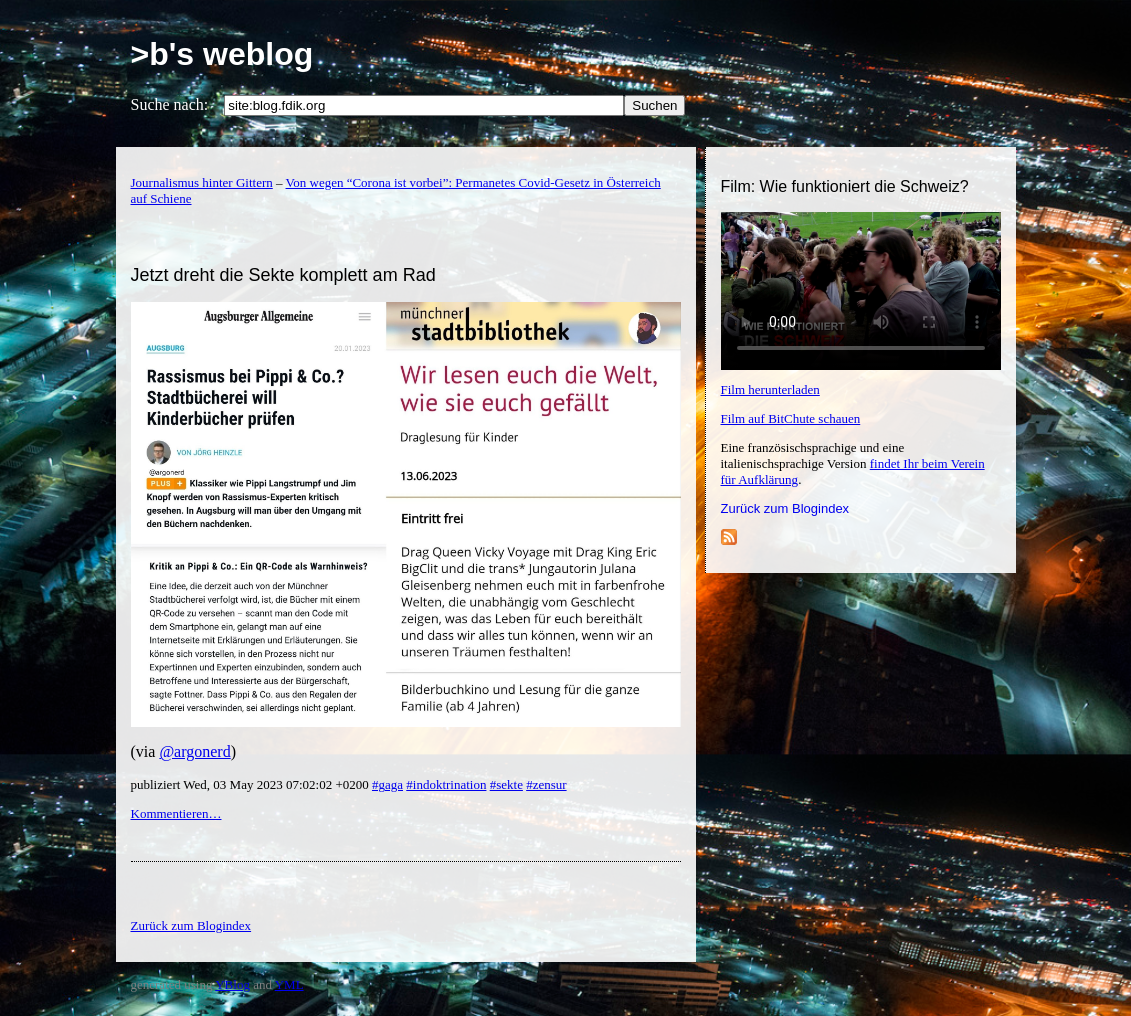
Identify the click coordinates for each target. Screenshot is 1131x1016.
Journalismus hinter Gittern (202, 182)
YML (289, 984)
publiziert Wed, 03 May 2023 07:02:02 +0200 (251, 784)
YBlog (232, 984)
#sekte (506, 784)
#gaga (387, 784)
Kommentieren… (176, 813)
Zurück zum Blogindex (785, 508)
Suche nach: (170, 104)
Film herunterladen (770, 389)
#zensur (546, 784)
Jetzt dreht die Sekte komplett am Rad (283, 275)
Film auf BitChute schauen (791, 418)
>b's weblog (222, 54)
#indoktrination (446, 784)
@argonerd (194, 751)
